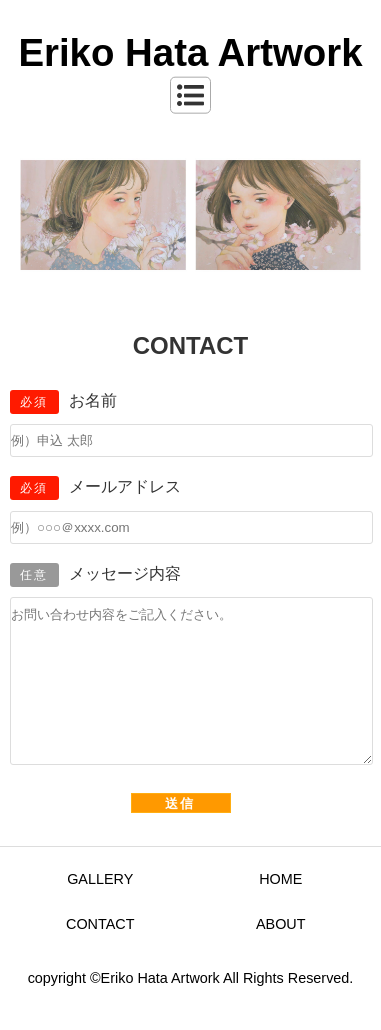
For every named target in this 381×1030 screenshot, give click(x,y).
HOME (280, 909)
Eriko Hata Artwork (190, 52)
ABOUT (281, 954)
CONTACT (100, 954)
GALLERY (100, 909)
